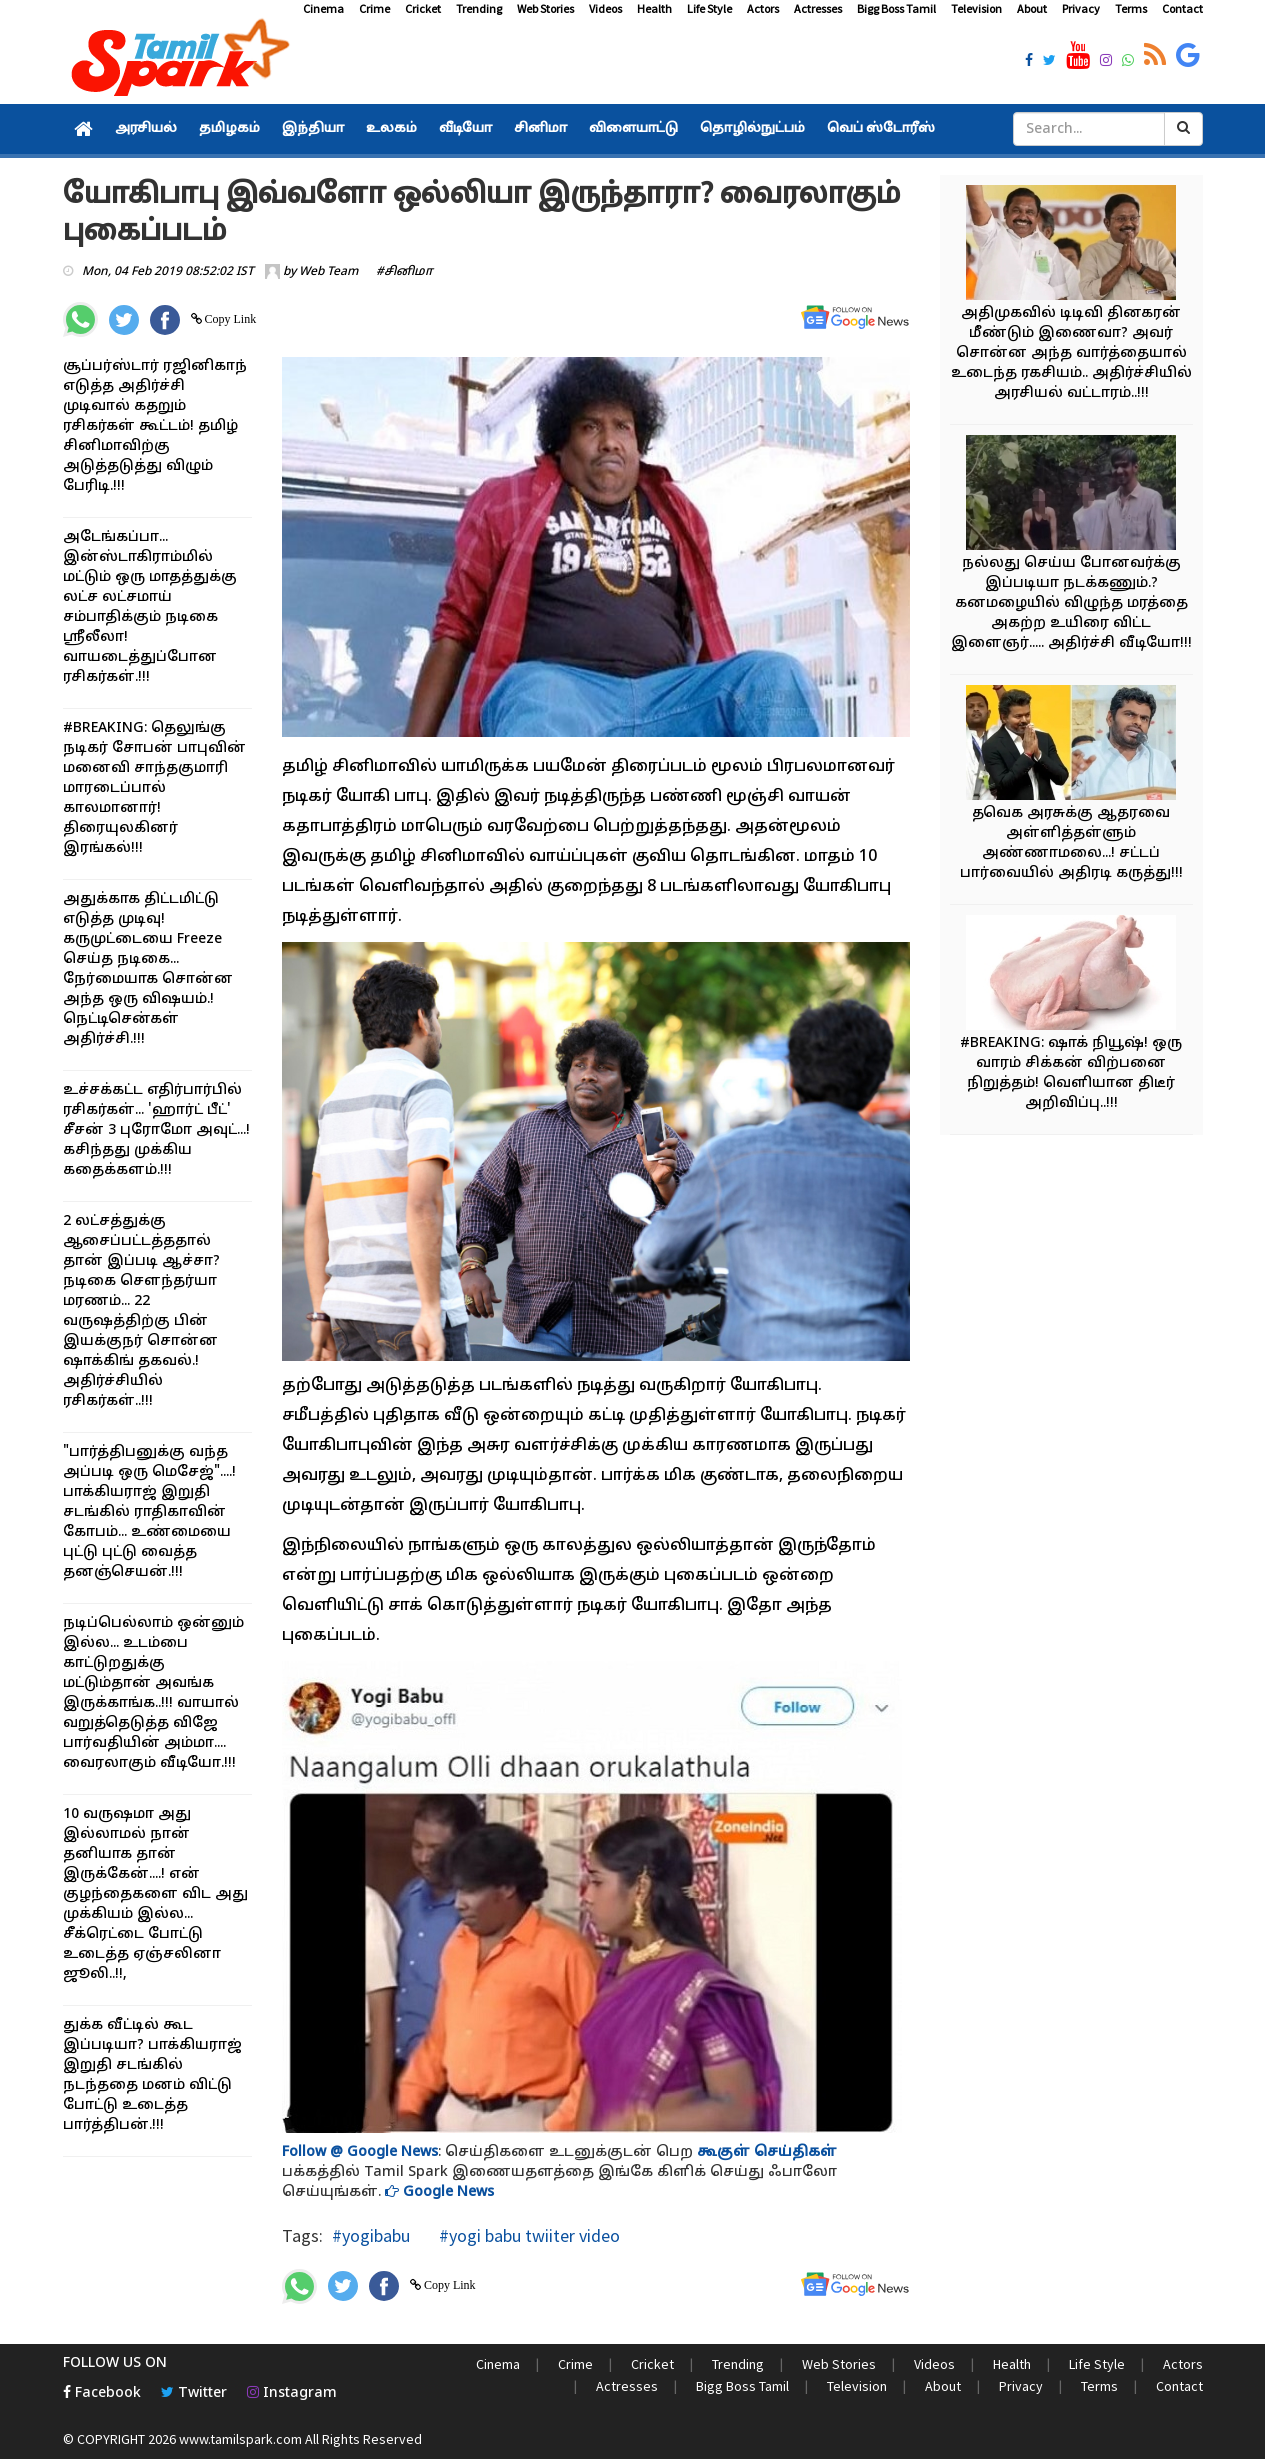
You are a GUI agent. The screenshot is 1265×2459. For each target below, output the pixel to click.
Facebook (102, 2393)
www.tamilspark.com (240, 2439)
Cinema (323, 8)
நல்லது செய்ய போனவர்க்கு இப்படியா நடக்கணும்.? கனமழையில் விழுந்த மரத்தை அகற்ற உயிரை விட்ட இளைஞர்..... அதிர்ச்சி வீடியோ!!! (1071, 603)
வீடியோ (465, 129)
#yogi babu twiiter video (527, 2235)
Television (976, 8)
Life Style (709, 8)
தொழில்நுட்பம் (752, 129)
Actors (763, 8)
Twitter (194, 2393)
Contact (1182, 8)
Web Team (328, 272)
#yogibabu (371, 2235)
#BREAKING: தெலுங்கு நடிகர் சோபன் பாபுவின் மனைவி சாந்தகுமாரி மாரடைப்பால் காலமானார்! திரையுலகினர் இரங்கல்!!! (154, 788)
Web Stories (545, 8)
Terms (1131, 8)
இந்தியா (313, 129)
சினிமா (540, 129)
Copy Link (229, 319)
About (1032, 8)
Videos (605, 8)
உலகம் (391, 129)
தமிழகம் (229, 129)
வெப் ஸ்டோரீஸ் (881, 129)
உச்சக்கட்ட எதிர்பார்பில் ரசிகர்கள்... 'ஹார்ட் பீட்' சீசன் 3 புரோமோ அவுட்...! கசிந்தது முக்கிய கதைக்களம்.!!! (156, 1130)
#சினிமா (404, 272)
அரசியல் (146, 129)
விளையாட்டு (633, 129)
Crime (374, 8)
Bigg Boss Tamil (896, 8)
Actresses (818, 8)
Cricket (423, 8)
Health (654, 8)
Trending (479, 8)
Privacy (1081, 8)
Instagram (292, 2393)
